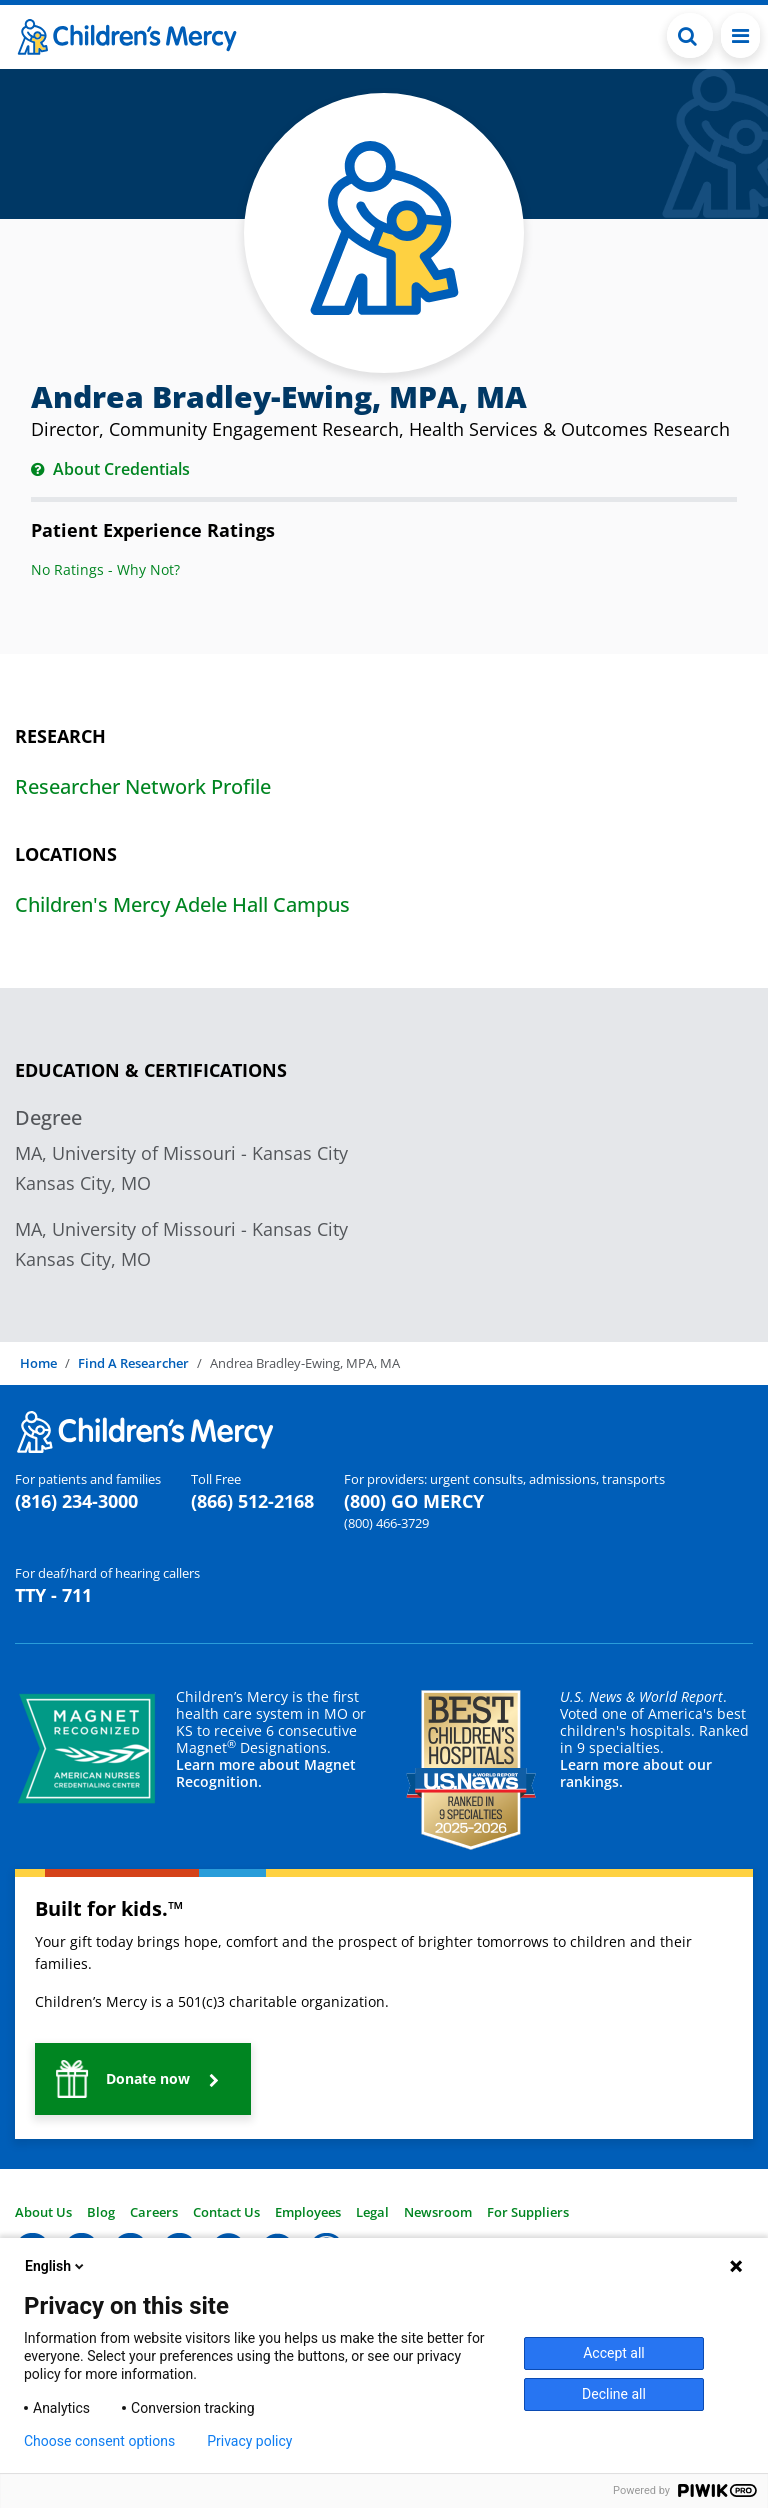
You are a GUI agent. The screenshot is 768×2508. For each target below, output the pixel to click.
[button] (143, 2079)
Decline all (614, 2394)
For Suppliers (528, 2212)
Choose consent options (99, 2441)
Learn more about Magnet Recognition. (266, 1773)
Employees (308, 2212)
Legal (372, 2212)
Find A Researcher (133, 1363)
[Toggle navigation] (740, 35)
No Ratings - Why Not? (105, 569)
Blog (101, 2212)
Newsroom (438, 2212)
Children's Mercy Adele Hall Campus (182, 904)
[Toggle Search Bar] (690, 35)
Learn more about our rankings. (636, 1773)
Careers (154, 2212)
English (56, 2266)
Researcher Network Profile (143, 786)
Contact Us (226, 2212)
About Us (43, 2212)
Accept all (614, 2353)
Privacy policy (249, 2441)
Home (38, 1363)
